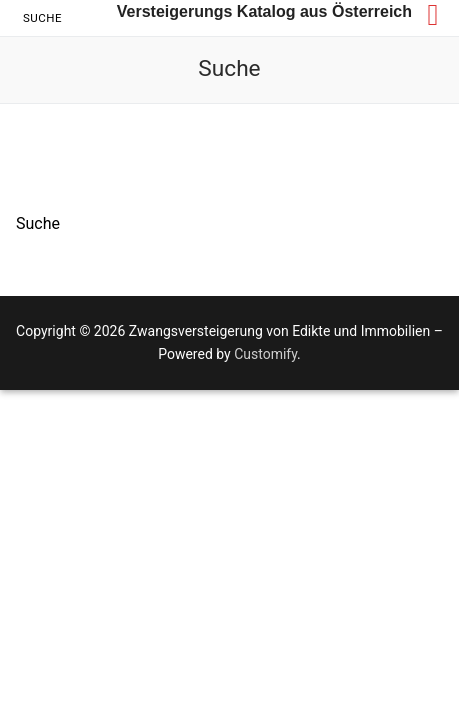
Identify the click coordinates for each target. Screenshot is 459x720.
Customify (265, 354)
